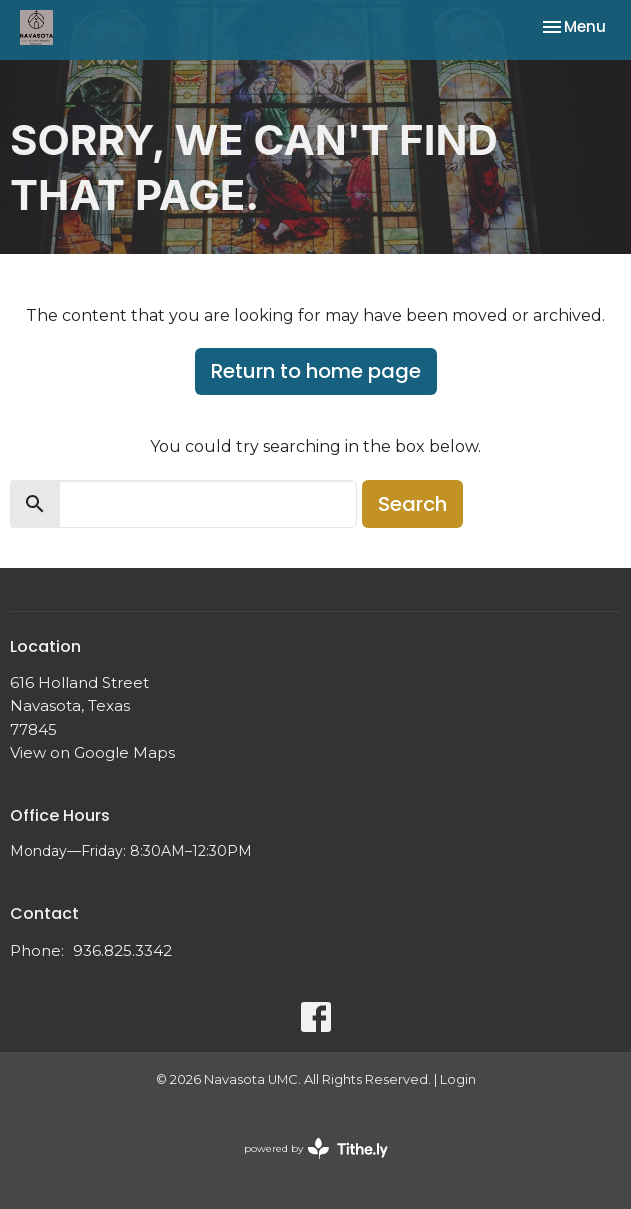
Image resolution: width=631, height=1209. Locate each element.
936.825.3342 (122, 950)
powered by (316, 1148)
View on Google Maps (92, 752)
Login (458, 1079)
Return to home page (316, 371)
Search (412, 504)
